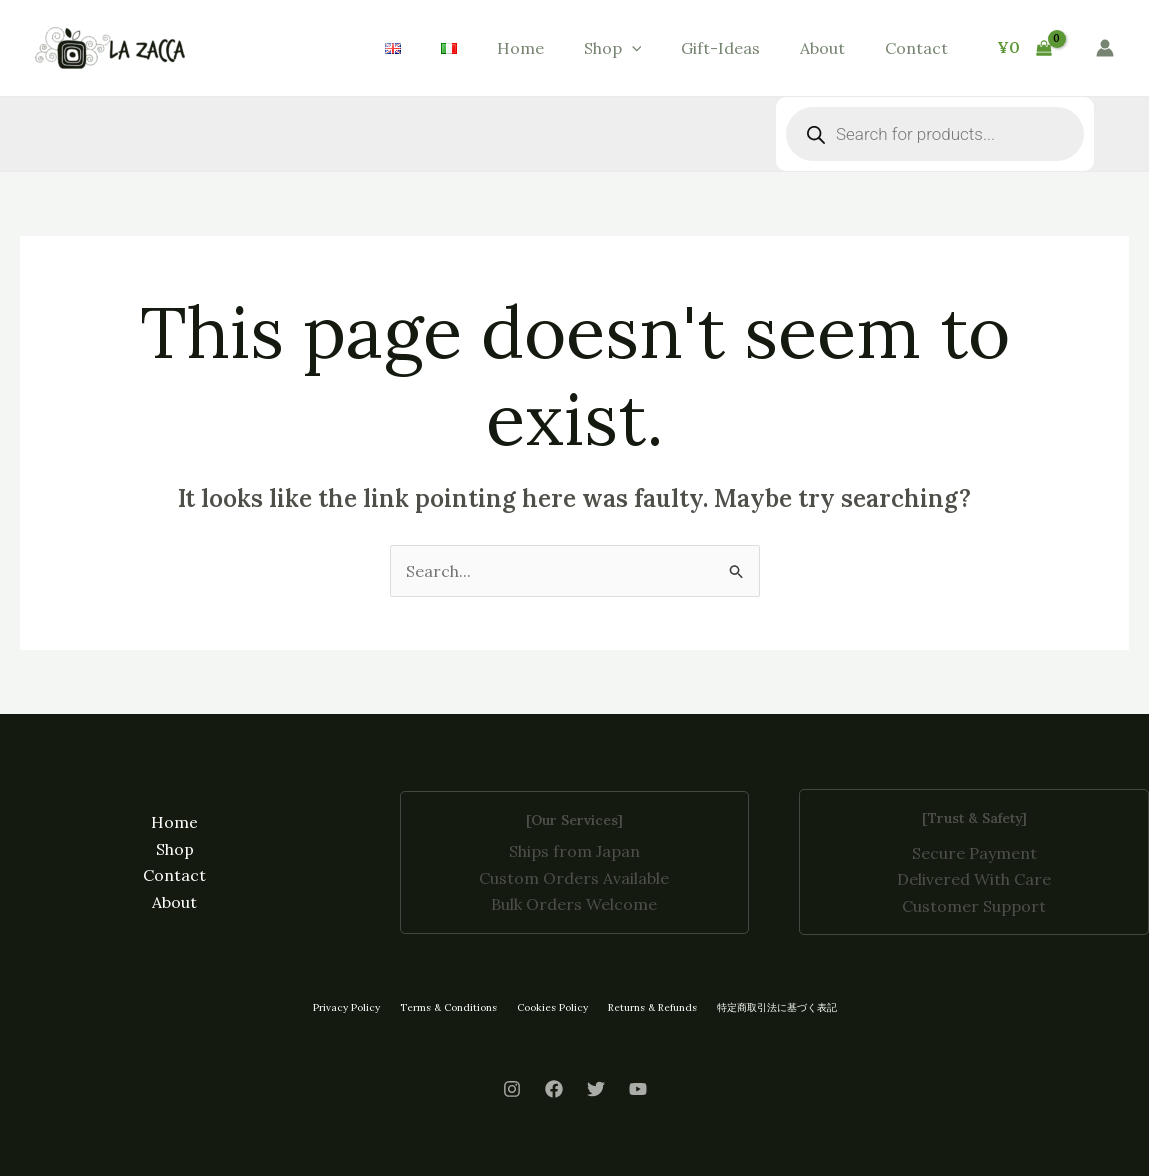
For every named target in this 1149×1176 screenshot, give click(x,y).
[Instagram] (512, 1089)
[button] (632, 48)
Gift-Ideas (720, 48)
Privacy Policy (346, 1007)
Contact (916, 48)
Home (520, 48)
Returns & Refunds (652, 1007)
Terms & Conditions (448, 1007)
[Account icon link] (1105, 48)
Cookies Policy (552, 1007)
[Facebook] (554, 1089)
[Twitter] (596, 1089)
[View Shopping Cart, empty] (1024, 48)
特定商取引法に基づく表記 (777, 1007)
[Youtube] (638, 1089)
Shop (613, 48)
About (822, 48)
